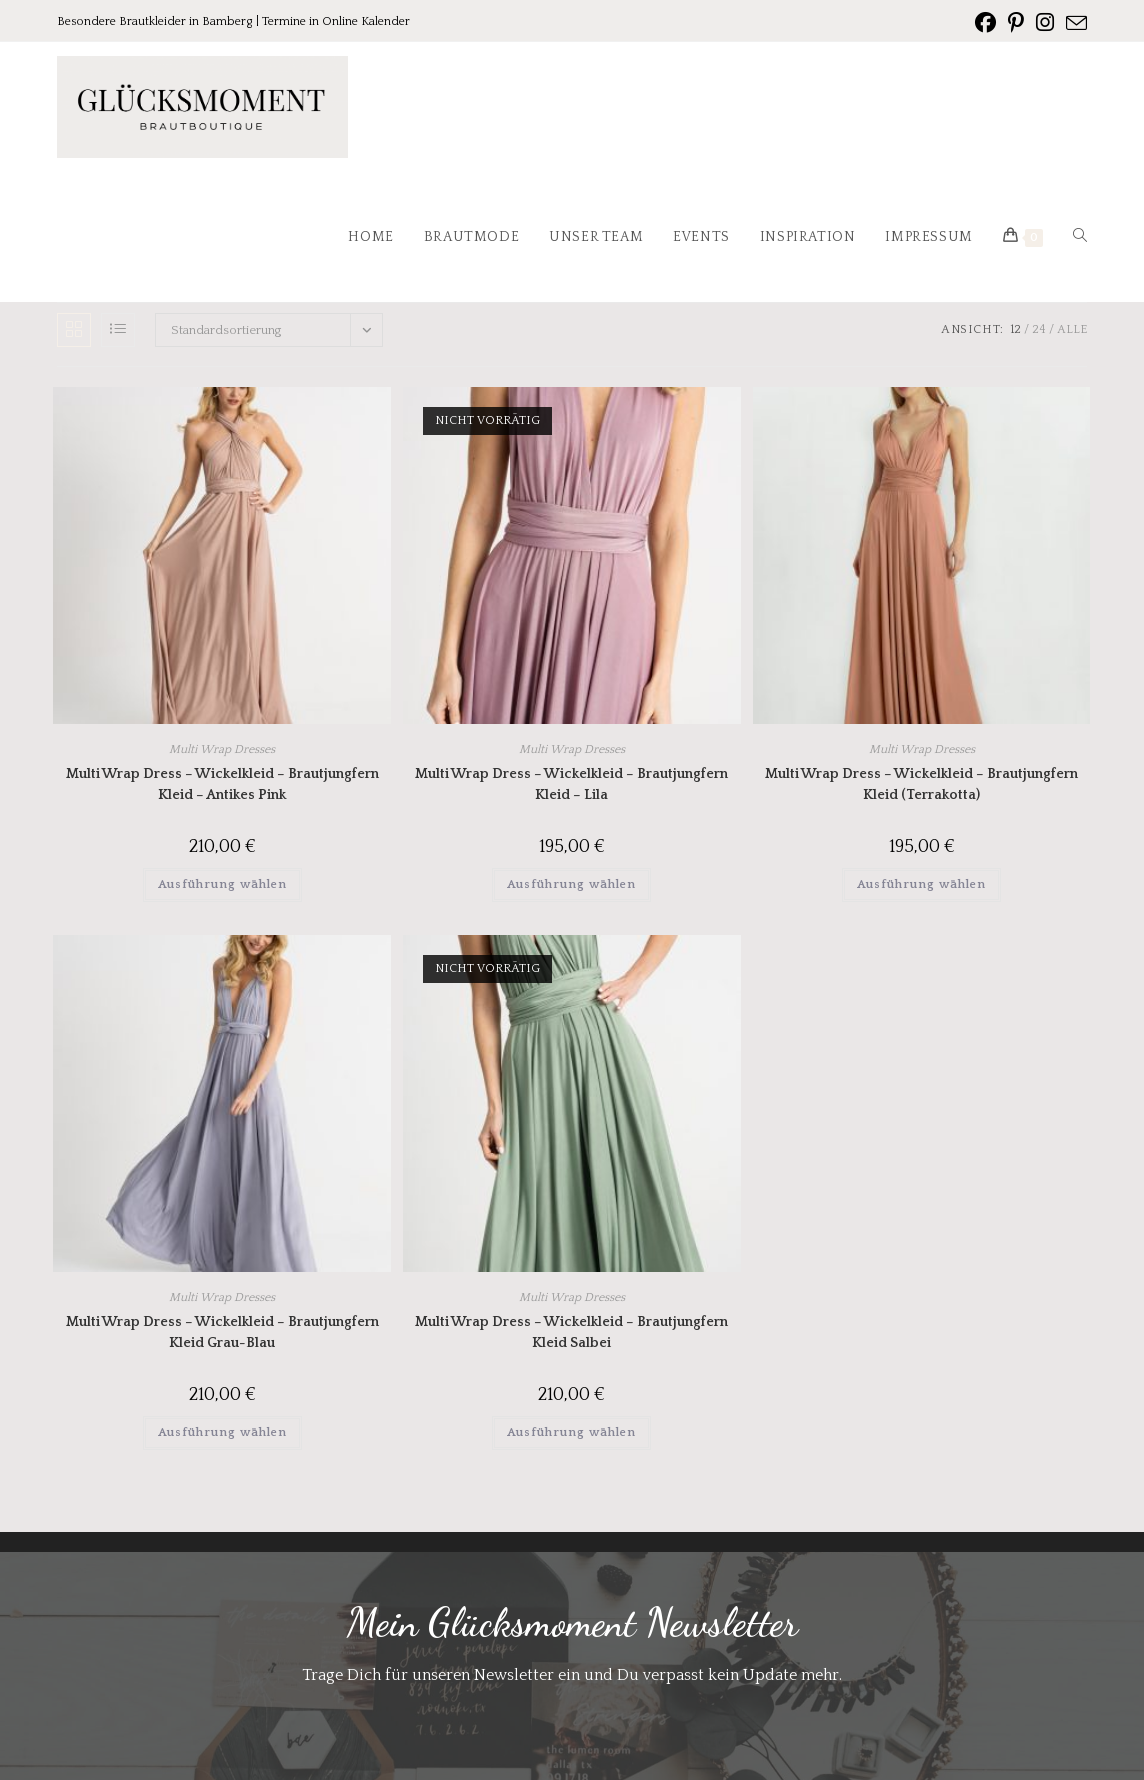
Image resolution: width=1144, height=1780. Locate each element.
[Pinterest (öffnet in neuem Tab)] (1016, 23)
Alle (1072, 329)
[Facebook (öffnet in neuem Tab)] (985, 23)
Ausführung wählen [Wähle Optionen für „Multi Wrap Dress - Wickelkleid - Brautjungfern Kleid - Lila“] (571, 884)
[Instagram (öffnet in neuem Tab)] (1045, 23)
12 (1015, 329)
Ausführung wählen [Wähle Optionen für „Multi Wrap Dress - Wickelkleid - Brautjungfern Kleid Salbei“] (571, 1432)
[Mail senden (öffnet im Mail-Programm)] (1073, 24)
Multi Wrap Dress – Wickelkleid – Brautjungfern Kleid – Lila (571, 784)
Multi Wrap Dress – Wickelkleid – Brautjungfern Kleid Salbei (571, 1332)
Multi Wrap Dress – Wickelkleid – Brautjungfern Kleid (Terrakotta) (921, 784)
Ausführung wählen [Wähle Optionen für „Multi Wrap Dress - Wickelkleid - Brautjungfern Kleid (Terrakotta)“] (921, 884)
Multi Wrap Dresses (222, 749)
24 (1039, 329)
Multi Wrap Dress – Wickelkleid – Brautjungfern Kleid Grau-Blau (222, 1332)
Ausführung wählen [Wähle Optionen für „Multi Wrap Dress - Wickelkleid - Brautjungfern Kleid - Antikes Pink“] (222, 884)
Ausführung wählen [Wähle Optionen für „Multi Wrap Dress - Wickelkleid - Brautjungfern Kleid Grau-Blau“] (222, 1432)
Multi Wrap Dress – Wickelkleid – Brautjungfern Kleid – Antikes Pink (222, 784)
